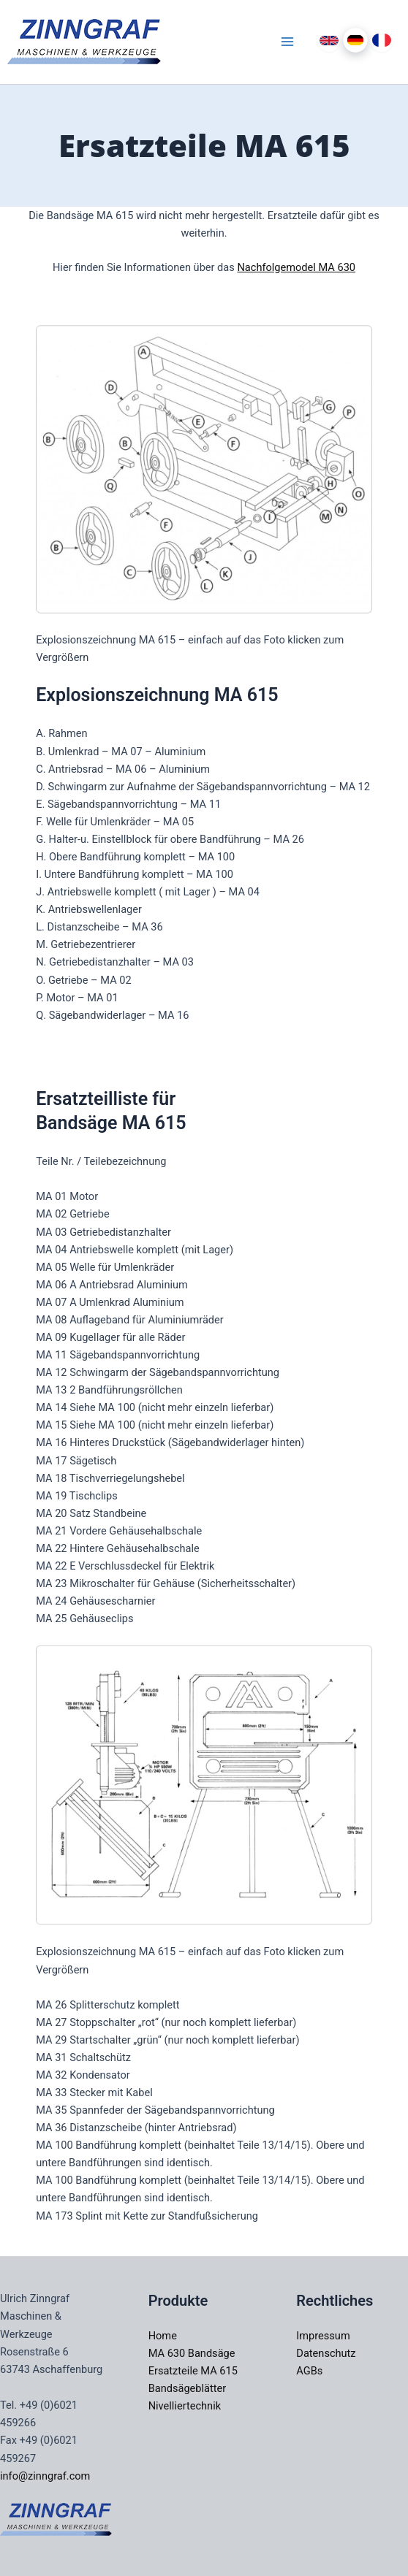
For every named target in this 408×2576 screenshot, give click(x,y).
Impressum (323, 2335)
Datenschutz (325, 2353)
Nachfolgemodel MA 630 (296, 267)
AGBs (309, 2370)
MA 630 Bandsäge (191, 2353)
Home (162, 2335)
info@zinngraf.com (45, 2476)
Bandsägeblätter (187, 2388)
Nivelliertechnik (184, 2405)
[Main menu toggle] (287, 41)
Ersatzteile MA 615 (193, 2370)
